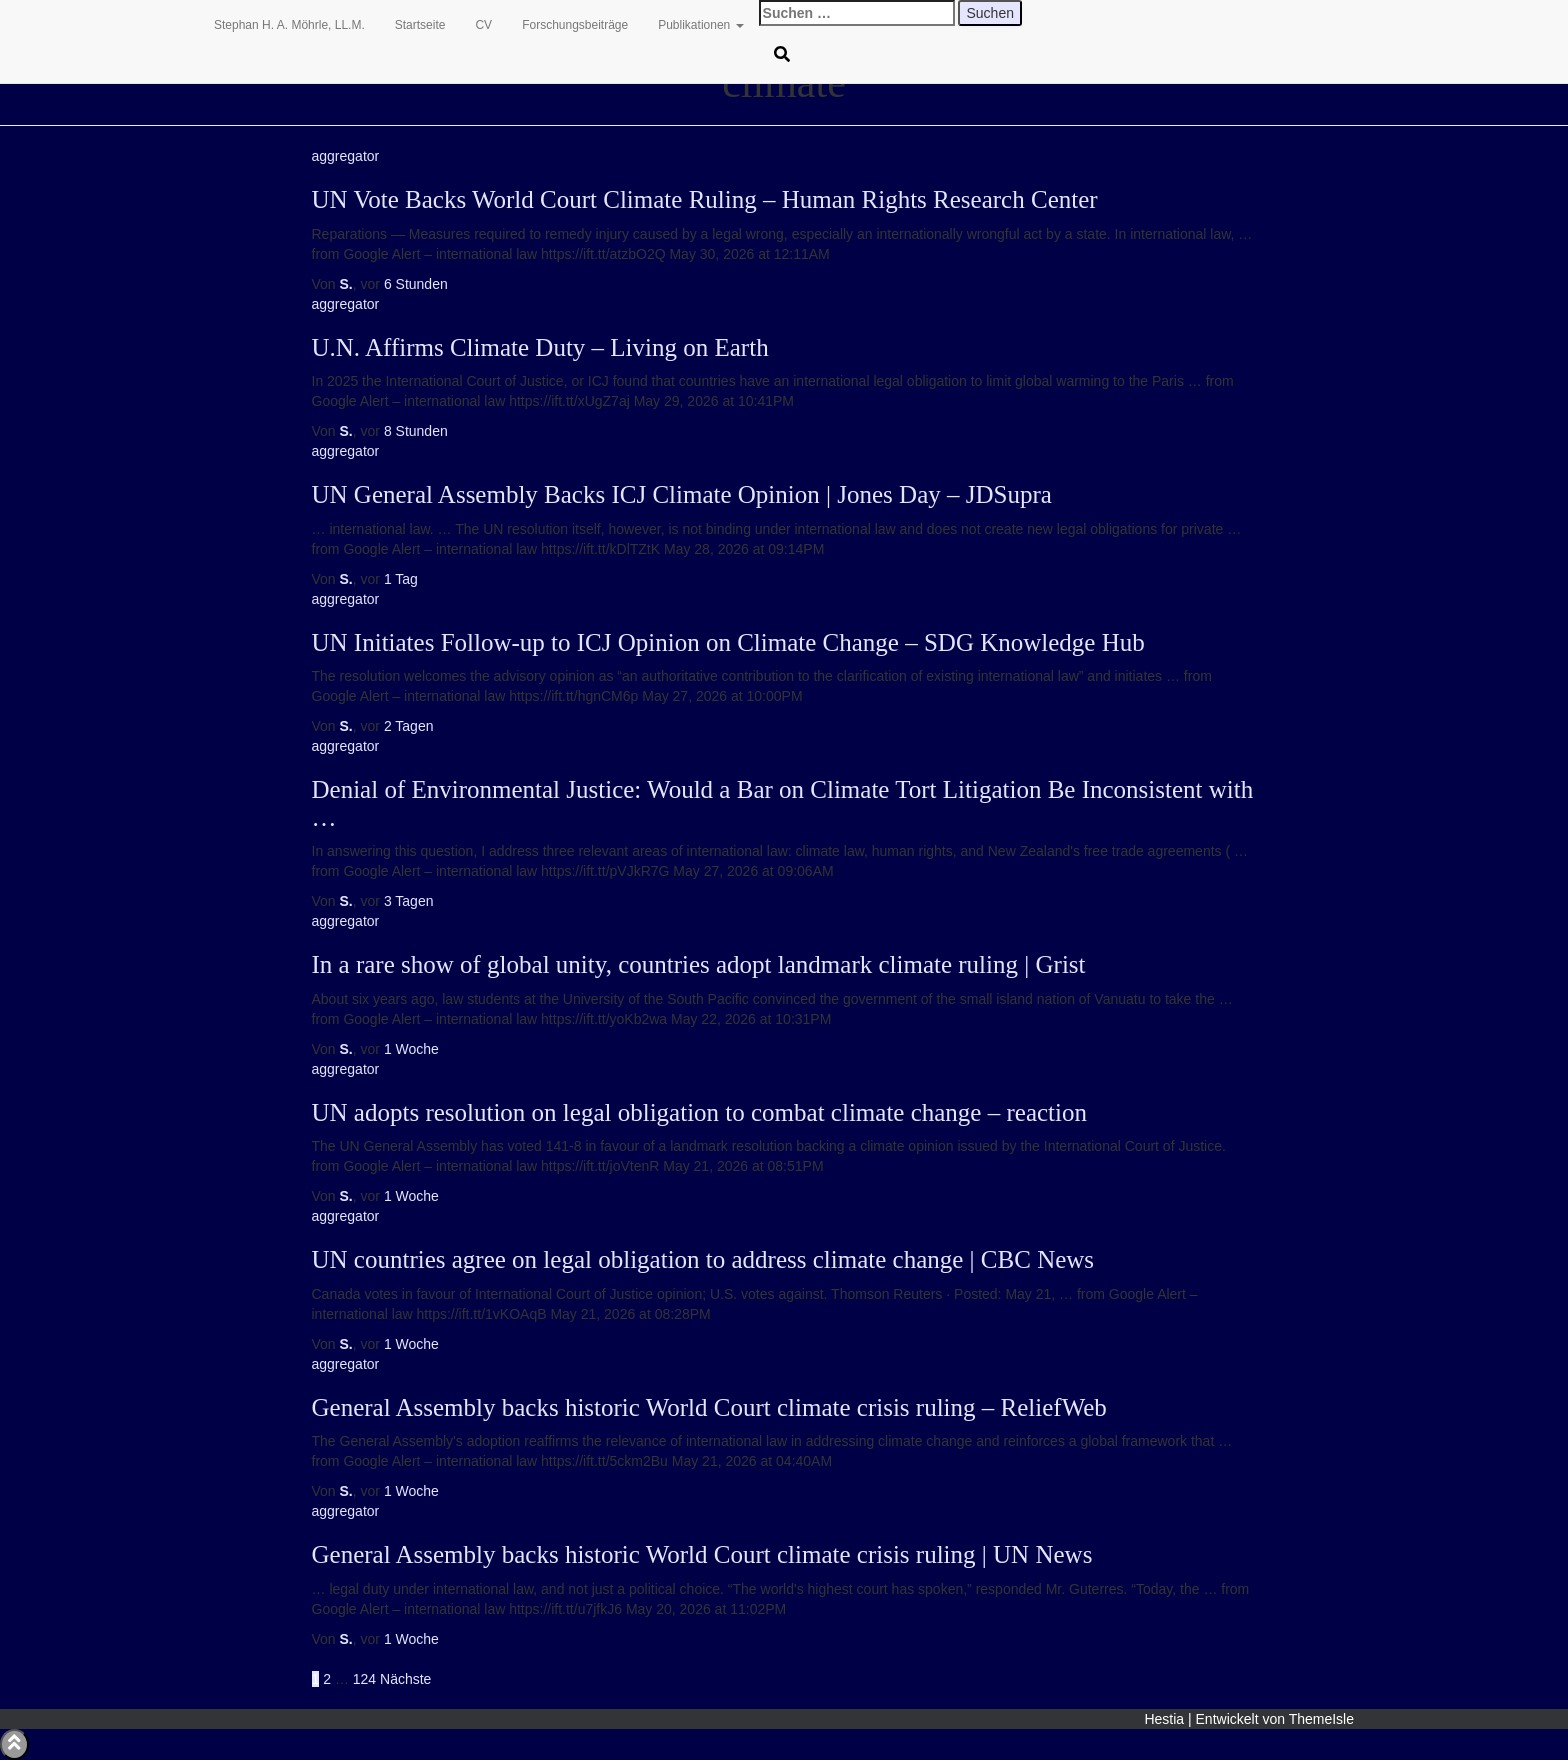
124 (364, 1679)
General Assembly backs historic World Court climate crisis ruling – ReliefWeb (709, 1407)
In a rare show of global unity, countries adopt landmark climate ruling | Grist (699, 964)
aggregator (346, 156)
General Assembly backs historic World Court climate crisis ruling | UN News (702, 1554)
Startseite (420, 25)
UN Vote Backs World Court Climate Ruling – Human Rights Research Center (705, 199)
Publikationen (700, 25)
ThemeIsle (1321, 1719)
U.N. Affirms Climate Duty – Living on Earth (540, 347)
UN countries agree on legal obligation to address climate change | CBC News (703, 1259)
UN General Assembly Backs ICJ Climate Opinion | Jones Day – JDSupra (682, 494)
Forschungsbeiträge (575, 25)
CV (483, 25)
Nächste (405, 1679)
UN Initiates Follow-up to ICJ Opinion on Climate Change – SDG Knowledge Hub (728, 642)
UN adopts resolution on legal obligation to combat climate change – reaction (699, 1112)
